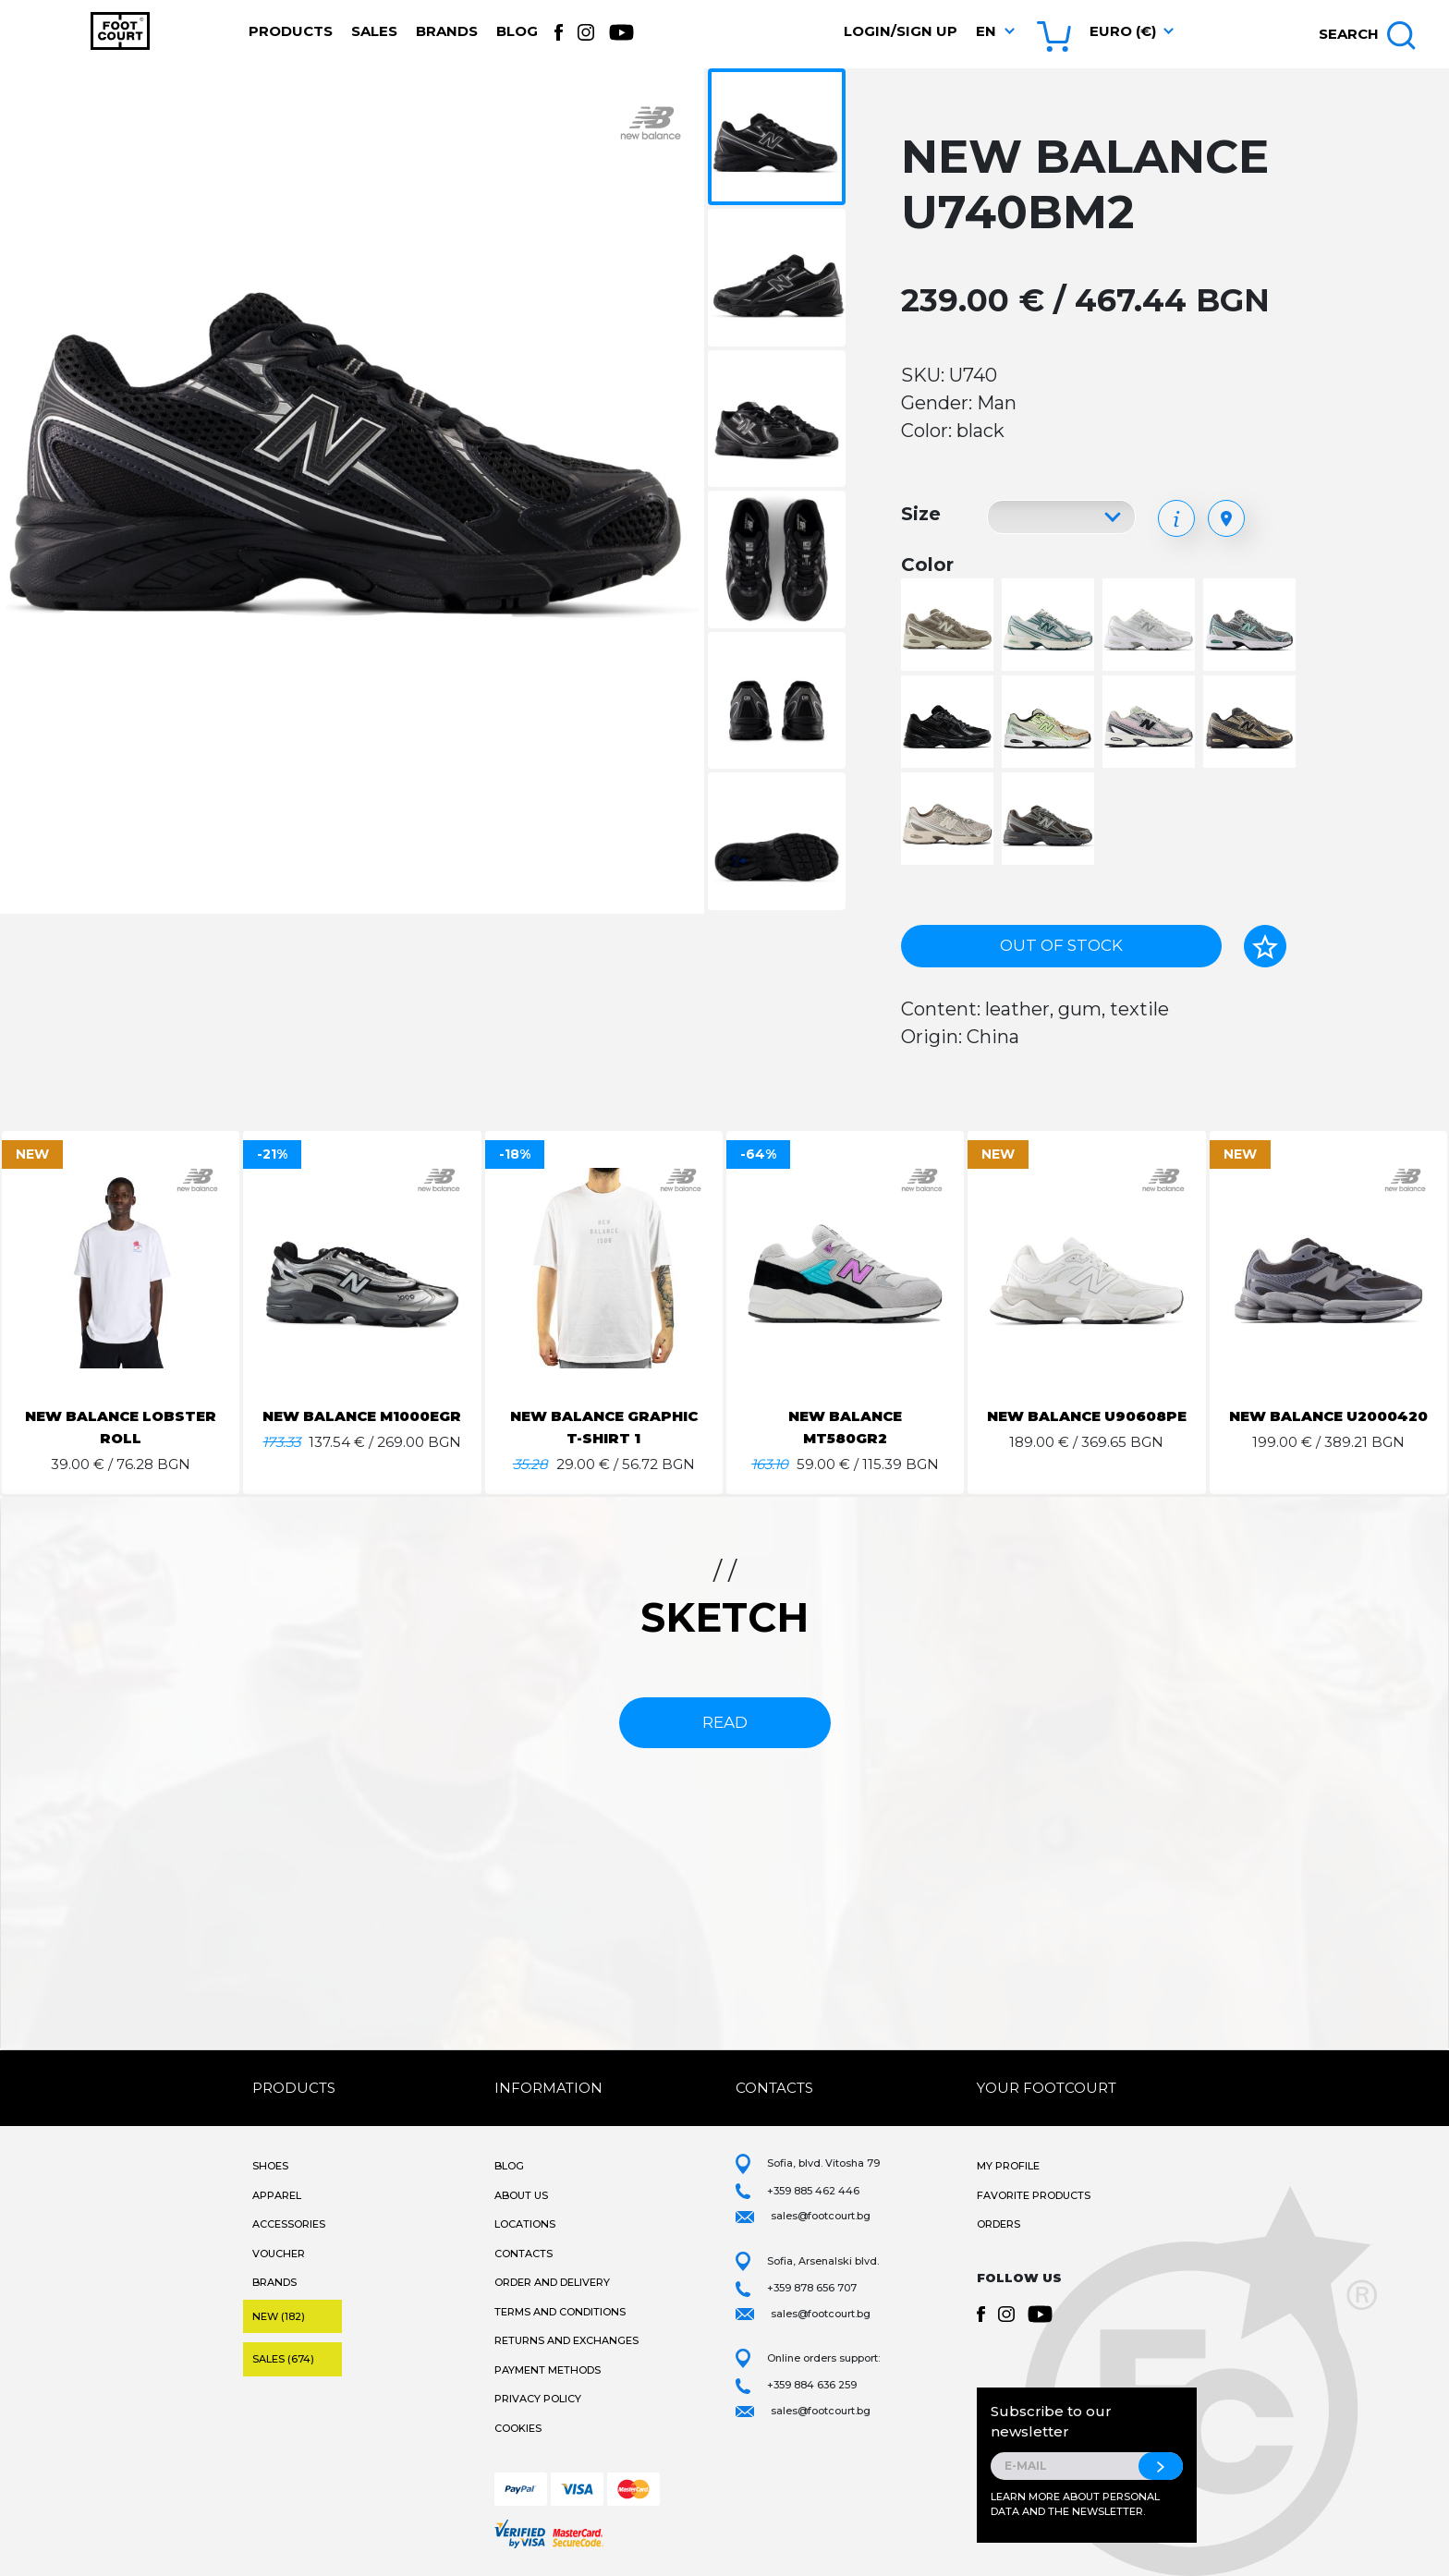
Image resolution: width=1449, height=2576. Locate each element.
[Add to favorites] (1265, 946)
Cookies (518, 2428)
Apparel (276, 2195)
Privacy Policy (537, 2398)
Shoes (270, 2165)
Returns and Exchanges (566, 2340)
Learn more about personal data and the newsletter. (1075, 2504)
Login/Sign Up (900, 31)
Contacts (523, 2253)
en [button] (986, 31)
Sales (374, 31)
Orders (998, 2224)
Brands (447, 31)
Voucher (278, 2253)
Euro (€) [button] (1123, 31)
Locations (524, 2224)
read (725, 1722)
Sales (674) (283, 2358)
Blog (517, 31)
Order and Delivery (552, 2282)
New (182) (278, 2316)
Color (927, 564)
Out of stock (1061, 945)
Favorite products (1033, 2195)
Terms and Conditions (560, 2311)
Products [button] (291, 31)
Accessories (288, 2224)
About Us (521, 2195)
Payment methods (547, 2369)
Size (921, 514)
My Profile (1008, 2165)
